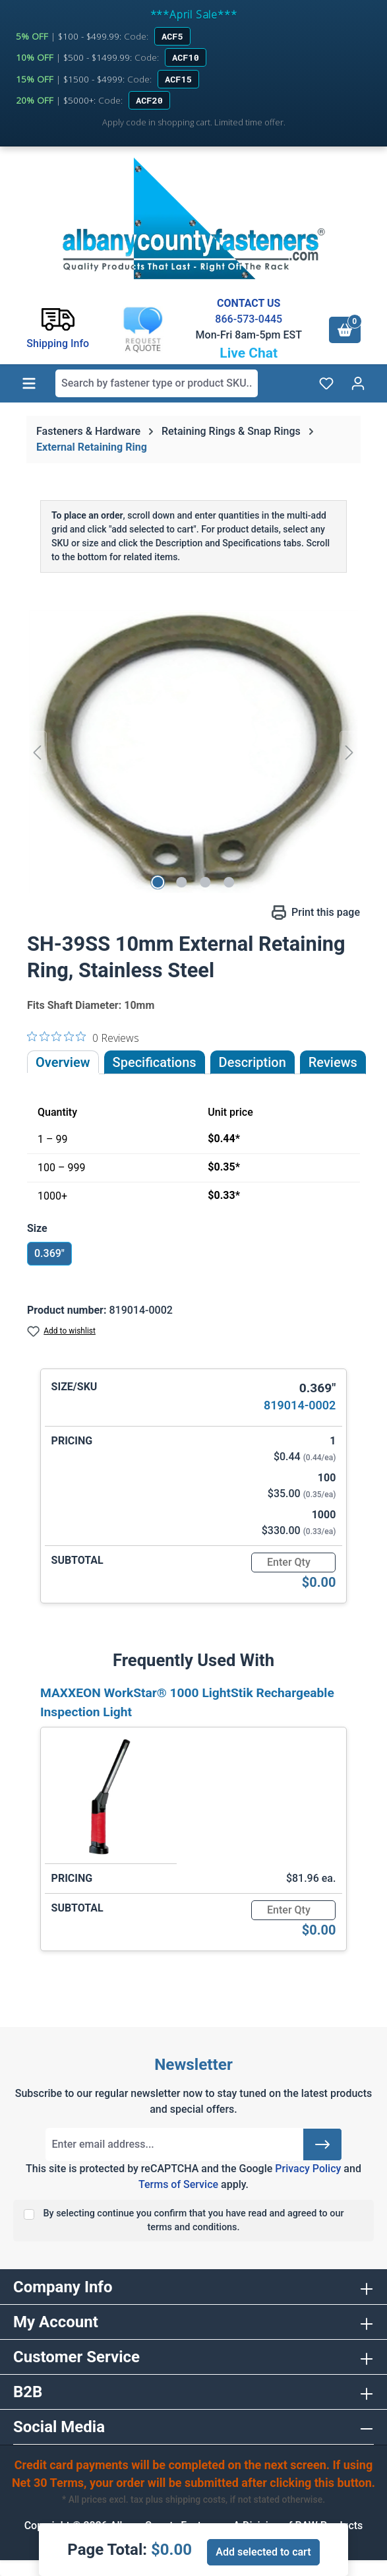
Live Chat (249, 353)
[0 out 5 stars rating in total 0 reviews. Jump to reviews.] (83, 1037)
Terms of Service (178, 2184)
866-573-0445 (248, 319)
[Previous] (37, 751)
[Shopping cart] (345, 330)
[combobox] (156, 383)
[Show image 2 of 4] (181, 882)
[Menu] (29, 383)
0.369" (49, 1253)
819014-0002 (300, 1405)
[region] (193, 752)
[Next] (349, 751)
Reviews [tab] (333, 1062)
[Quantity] (293, 1562)
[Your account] (358, 383)
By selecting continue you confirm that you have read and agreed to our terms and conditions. (193, 2221)
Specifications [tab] (154, 1062)
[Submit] (322, 2144)
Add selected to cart (263, 2552)
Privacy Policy (308, 2168)
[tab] (252, 1062)
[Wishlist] (326, 383)
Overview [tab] (63, 1062)
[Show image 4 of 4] (228, 882)
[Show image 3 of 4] (205, 882)
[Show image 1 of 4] (157, 882)
